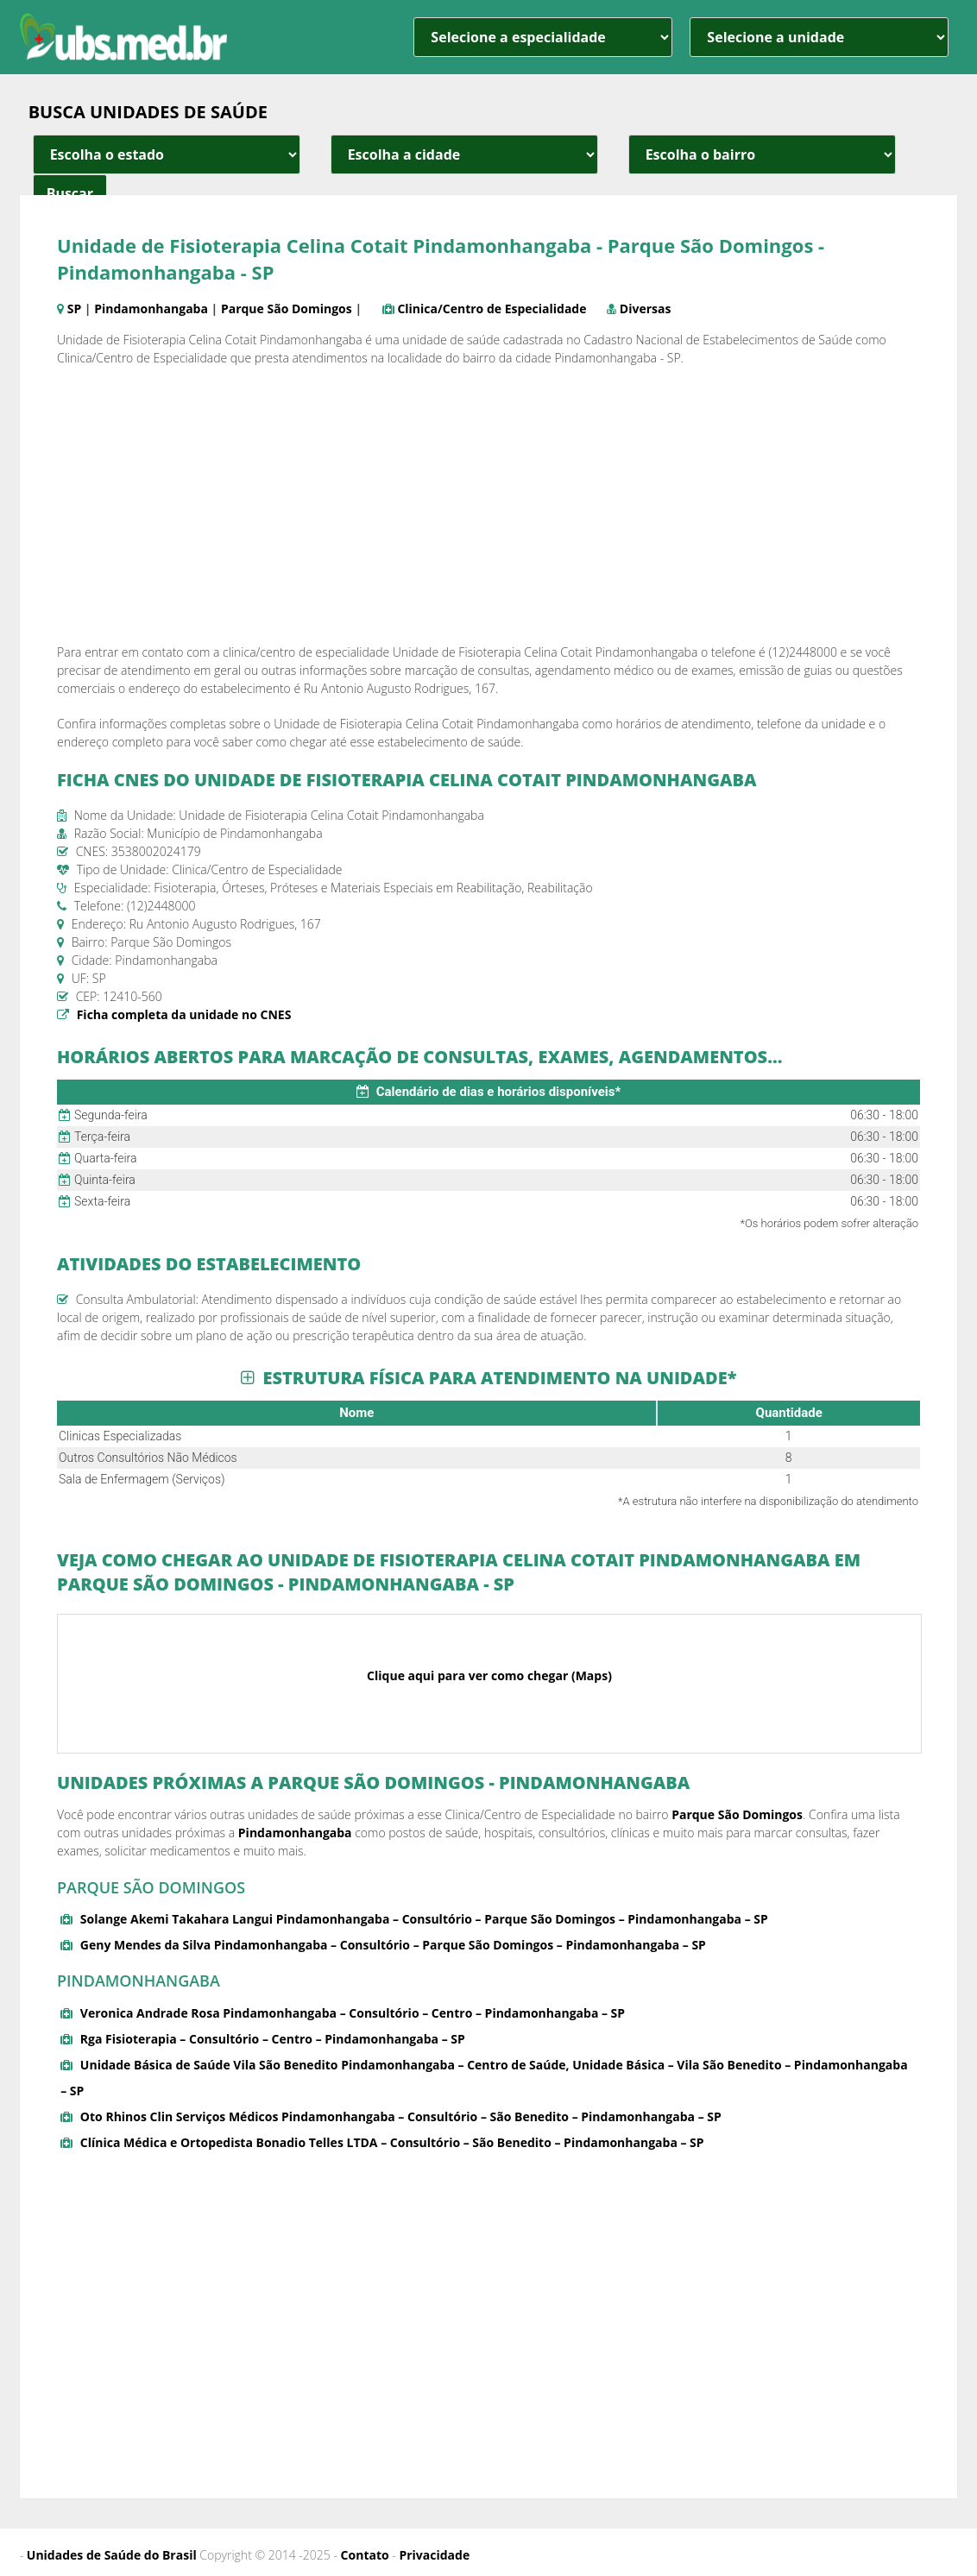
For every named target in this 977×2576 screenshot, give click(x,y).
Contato (365, 2555)
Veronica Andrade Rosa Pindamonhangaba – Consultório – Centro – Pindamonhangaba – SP (352, 2013)
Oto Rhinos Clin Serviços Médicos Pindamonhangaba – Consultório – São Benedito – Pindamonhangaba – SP (401, 2116)
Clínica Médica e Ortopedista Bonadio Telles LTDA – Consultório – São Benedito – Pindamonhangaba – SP (392, 2142)
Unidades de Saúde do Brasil (112, 2555)
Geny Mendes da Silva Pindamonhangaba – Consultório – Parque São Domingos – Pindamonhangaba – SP (393, 1945)
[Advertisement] (488, 505)
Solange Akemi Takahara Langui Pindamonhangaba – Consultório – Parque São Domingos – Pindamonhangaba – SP (424, 1919)
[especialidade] (542, 37)
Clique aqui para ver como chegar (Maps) (489, 1675)
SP (74, 308)
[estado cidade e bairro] (166, 154)
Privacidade (434, 2555)
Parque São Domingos (286, 308)
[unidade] (819, 37)
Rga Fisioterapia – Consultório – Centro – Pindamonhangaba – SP (272, 2039)
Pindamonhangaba (151, 308)
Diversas (645, 308)
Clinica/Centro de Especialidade (491, 308)
